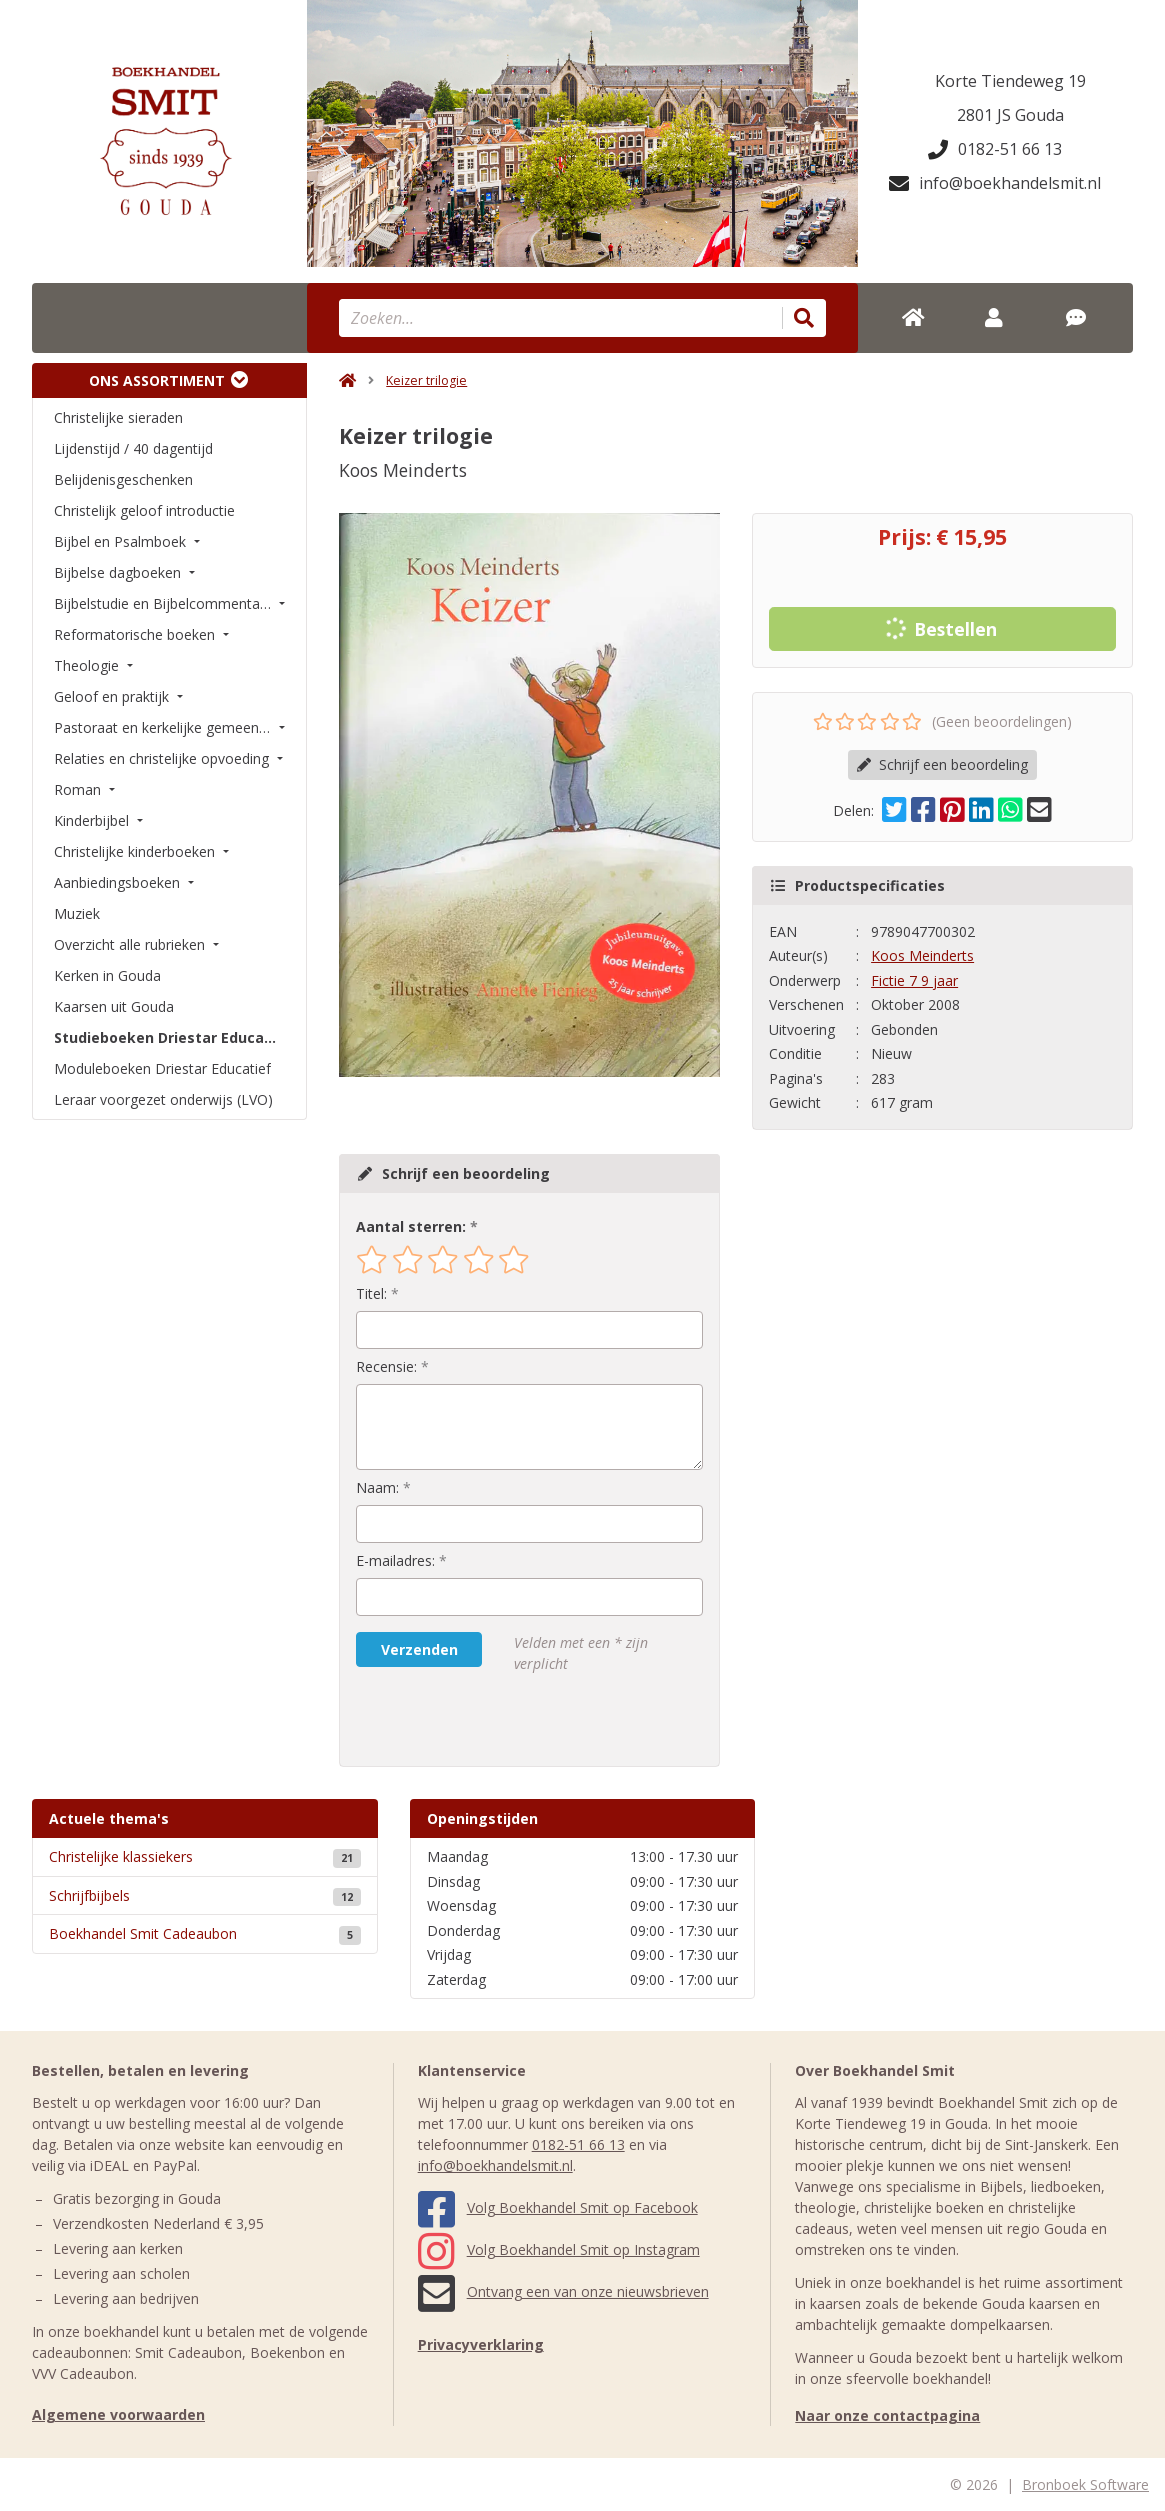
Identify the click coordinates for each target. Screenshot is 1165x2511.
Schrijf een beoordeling (942, 764)
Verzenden (419, 1649)
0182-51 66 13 (995, 149)
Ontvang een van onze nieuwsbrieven (563, 2291)
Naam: (377, 1487)
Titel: (371, 1293)
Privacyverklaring (481, 2344)
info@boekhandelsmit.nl (995, 183)
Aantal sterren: (411, 1226)
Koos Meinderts (922, 955)
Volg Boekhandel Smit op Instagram (559, 2249)
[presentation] (484, 1720)
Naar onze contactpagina (887, 2415)
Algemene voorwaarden (118, 2414)
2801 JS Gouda (1010, 115)
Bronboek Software (1085, 2484)
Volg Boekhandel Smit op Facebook (558, 2207)
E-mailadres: (395, 1560)
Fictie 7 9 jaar (914, 980)
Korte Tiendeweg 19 (1010, 81)
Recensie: (386, 1366)
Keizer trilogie (426, 380)
